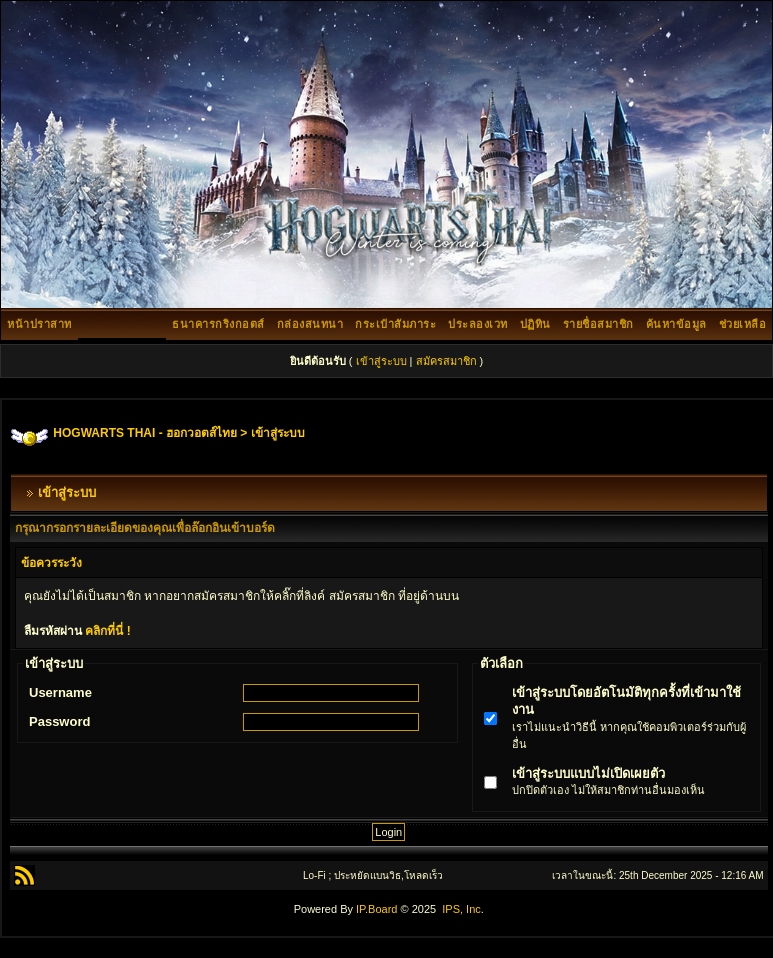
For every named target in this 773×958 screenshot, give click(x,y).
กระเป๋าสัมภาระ (395, 324)
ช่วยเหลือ (743, 324)
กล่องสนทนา (310, 324)
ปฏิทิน (535, 324)
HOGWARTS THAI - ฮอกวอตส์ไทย (145, 433)
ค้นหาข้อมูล (676, 324)
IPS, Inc (461, 909)
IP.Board (376, 909)
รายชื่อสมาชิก (598, 324)
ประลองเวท (478, 324)
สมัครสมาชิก (446, 361)
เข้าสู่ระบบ (381, 361)
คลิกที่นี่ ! (107, 631)
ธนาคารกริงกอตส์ (218, 324)
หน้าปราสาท (39, 324)
